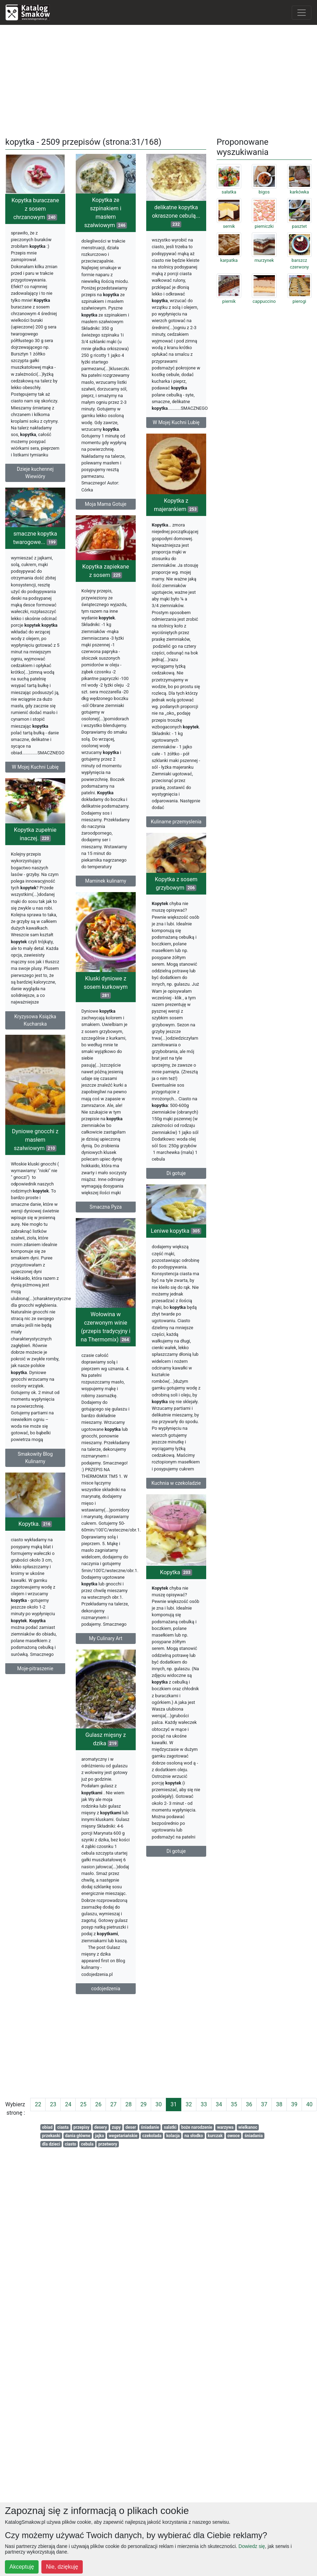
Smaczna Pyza (106, 1242)
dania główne (77, 2135)
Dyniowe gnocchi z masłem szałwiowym (35, 1185)
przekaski (51, 2135)
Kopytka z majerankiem (176, 519)
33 (204, 2104)
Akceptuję (21, 2567)
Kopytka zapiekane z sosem (105, 588)
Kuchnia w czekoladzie (176, 1534)
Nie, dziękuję (62, 2567)
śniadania (253, 2135)
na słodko (193, 2135)
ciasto (70, 2144)
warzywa (225, 2127)
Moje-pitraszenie (35, 1728)
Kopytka (176, 1641)
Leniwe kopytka (176, 1282)
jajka (99, 2135)
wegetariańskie (123, 2135)
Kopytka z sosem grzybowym (176, 917)
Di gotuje (176, 1208)
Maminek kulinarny (105, 898)
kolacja (173, 2135)
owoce (233, 2135)
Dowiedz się (251, 2546)
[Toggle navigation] (301, 13)
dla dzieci (51, 2144)
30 (158, 2104)
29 (143, 2104)
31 (173, 2104)
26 (98, 2104)
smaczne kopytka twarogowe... (35, 555)
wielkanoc (247, 2127)
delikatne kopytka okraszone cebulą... (176, 215)
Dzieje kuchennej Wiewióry (35, 472)
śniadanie (150, 2127)
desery (100, 2127)
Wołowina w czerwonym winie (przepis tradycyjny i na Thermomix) (105, 1375)
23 (53, 2104)
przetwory (107, 2144)
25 (83, 2104)
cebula (87, 2144)
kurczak (215, 2135)
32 (189, 2104)
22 (38, 2104)
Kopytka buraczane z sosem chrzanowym (35, 208)
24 (68, 2104)
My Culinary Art (105, 1687)
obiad (47, 2127)
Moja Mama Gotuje (105, 504)
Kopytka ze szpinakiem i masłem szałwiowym (105, 213)
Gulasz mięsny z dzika (92, 1811)
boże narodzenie (197, 2127)
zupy (116, 2127)
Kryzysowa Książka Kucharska (35, 1055)
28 (128, 2104)
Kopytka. (35, 1584)
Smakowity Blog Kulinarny (35, 1502)
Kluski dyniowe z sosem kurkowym (106, 1022)
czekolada (152, 2135)
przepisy (81, 2127)
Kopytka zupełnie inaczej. (35, 870)
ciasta (63, 2127)
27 (113, 2104)
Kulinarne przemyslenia (176, 836)
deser (131, 2127)
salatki (170, 2127)
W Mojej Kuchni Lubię (176, 422)
